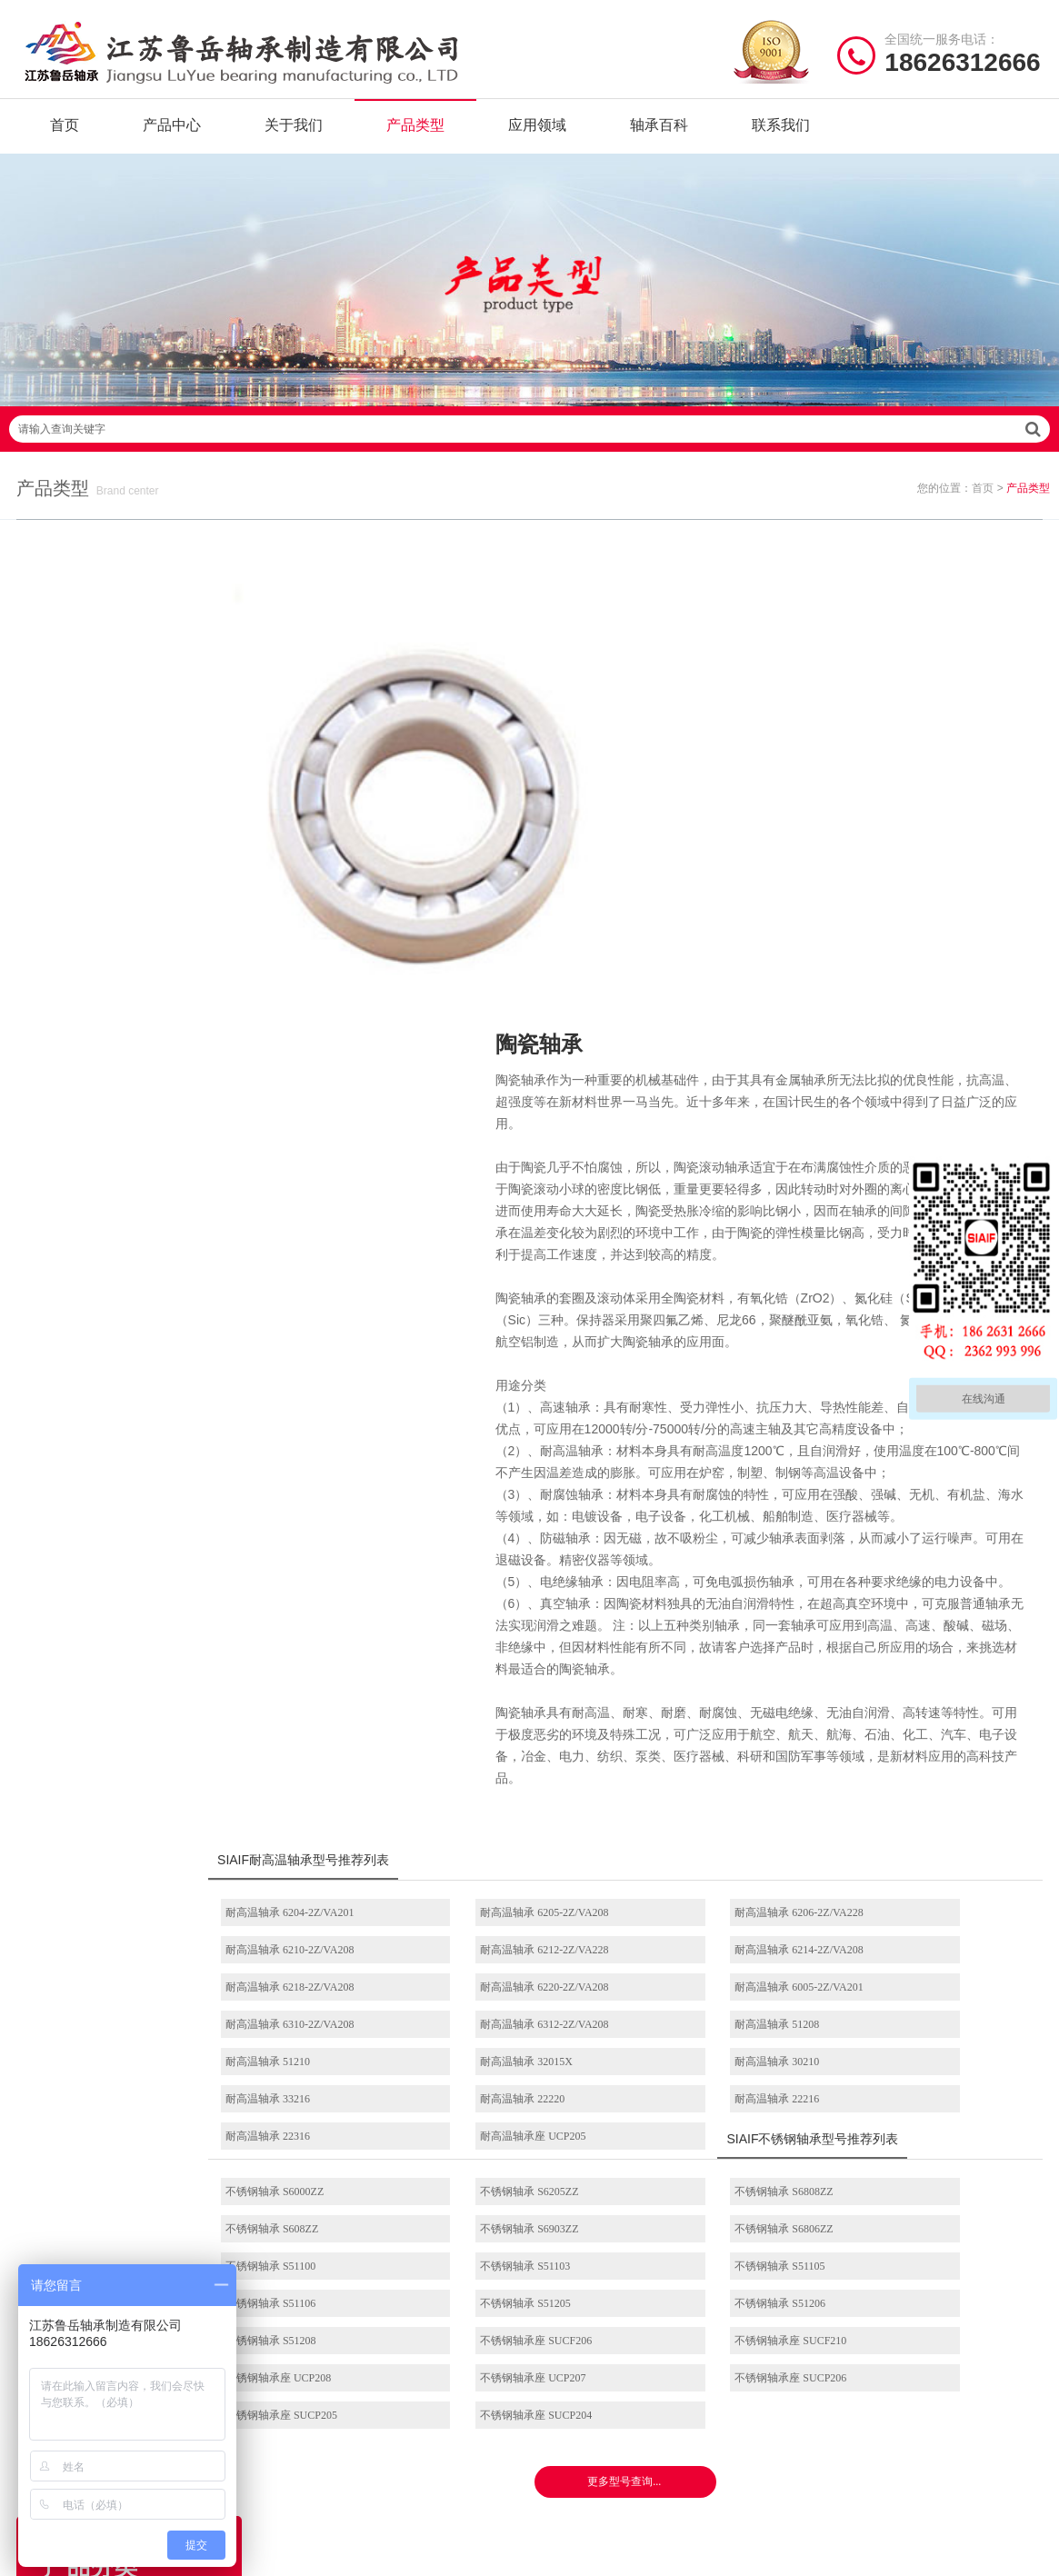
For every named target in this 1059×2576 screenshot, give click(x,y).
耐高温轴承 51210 (324, 1758)
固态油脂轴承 (138, 755)
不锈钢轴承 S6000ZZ (331, 1888)
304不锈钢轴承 (138, 1960)
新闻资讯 (306, 2412)
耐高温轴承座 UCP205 (917, 1795)
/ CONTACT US (883, 2280)
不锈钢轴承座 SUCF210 (727, 1999)
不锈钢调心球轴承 (138, 1172)
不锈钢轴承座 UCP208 (917, 1999)
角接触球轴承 (138, 1868)
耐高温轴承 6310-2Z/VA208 (540, 1720)
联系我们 (781, 136)
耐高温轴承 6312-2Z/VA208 (735, 1720)
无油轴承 (138, 894)
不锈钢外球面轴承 (709, 2440)
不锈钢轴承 (138, 1126)
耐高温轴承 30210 (713, 1758)
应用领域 (537, 136)
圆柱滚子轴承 (138, 1775)
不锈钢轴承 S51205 (716, 1962)
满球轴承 (138, 987)
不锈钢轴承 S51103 (909, 1925)
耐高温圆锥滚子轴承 (138, 1450)
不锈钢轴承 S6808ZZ (720, 1888)
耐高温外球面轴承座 (138, 1589)
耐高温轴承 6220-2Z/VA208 (928, 1683)
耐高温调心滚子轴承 (138, 1358)
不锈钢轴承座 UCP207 (334, 2037)
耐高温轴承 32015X (522, 1758)
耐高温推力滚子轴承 (138, 1497)
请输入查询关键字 (529, 460)
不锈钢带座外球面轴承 (138, 2007)
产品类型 (415, 136)
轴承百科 (659, 136)
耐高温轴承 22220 (324, 1795)
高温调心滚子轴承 (595, 2384)
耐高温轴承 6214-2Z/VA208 (540, 1683)
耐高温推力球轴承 (138, 1265)
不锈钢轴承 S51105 (327, 1962)
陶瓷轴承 (138, 1033)
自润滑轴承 (138, 848)
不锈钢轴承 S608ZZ (910, 1888)
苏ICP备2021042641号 (436, 2553)
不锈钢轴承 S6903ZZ (331, 1925)
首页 (64, 136)
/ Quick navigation (357, 2280)
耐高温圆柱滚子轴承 (138, 1311)
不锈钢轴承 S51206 (909, 1962)
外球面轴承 (138, 1729)
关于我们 (294, 136)
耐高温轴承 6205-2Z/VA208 (540, 1646)
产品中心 (172, 136)
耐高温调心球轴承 (138, 1219)
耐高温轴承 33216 (906, 1758)
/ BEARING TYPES (627, 2280)
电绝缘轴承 (138, 1080)
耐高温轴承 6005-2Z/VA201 (346, 1720)
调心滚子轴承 (138, 1821)
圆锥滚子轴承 (138, 1914)
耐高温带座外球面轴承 (138, 1543)
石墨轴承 (138, 941)
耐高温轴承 (138, 801)
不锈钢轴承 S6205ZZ (525, 1888)
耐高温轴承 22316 (713, 1795)
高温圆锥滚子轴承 (595, 2412)
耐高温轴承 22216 (518, 1795)
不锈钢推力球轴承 (709, 2384)
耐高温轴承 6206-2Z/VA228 (735, 1646)
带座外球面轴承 (138, 1636)
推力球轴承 (138, 1682)
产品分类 (306, 2384)
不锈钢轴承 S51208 (327, 1999)
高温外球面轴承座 (595, 2440)
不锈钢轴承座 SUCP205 (727, 2037)
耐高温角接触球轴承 (138, 1404)
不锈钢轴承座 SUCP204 (920, 2037)
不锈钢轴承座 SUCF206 (532, 1999)
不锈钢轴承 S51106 (521, 1962)
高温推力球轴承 (589, 2355)
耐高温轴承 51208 (906, 1720)
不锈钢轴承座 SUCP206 (532, 2037)
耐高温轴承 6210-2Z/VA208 (928, 1646)
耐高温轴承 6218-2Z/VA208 (735, 1683)
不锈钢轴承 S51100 (716, 1925)
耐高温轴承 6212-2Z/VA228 (346, 1683)
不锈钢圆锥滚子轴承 (710, 2412)
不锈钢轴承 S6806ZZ (525, 1925)
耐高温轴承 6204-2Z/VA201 (346, 1646)
